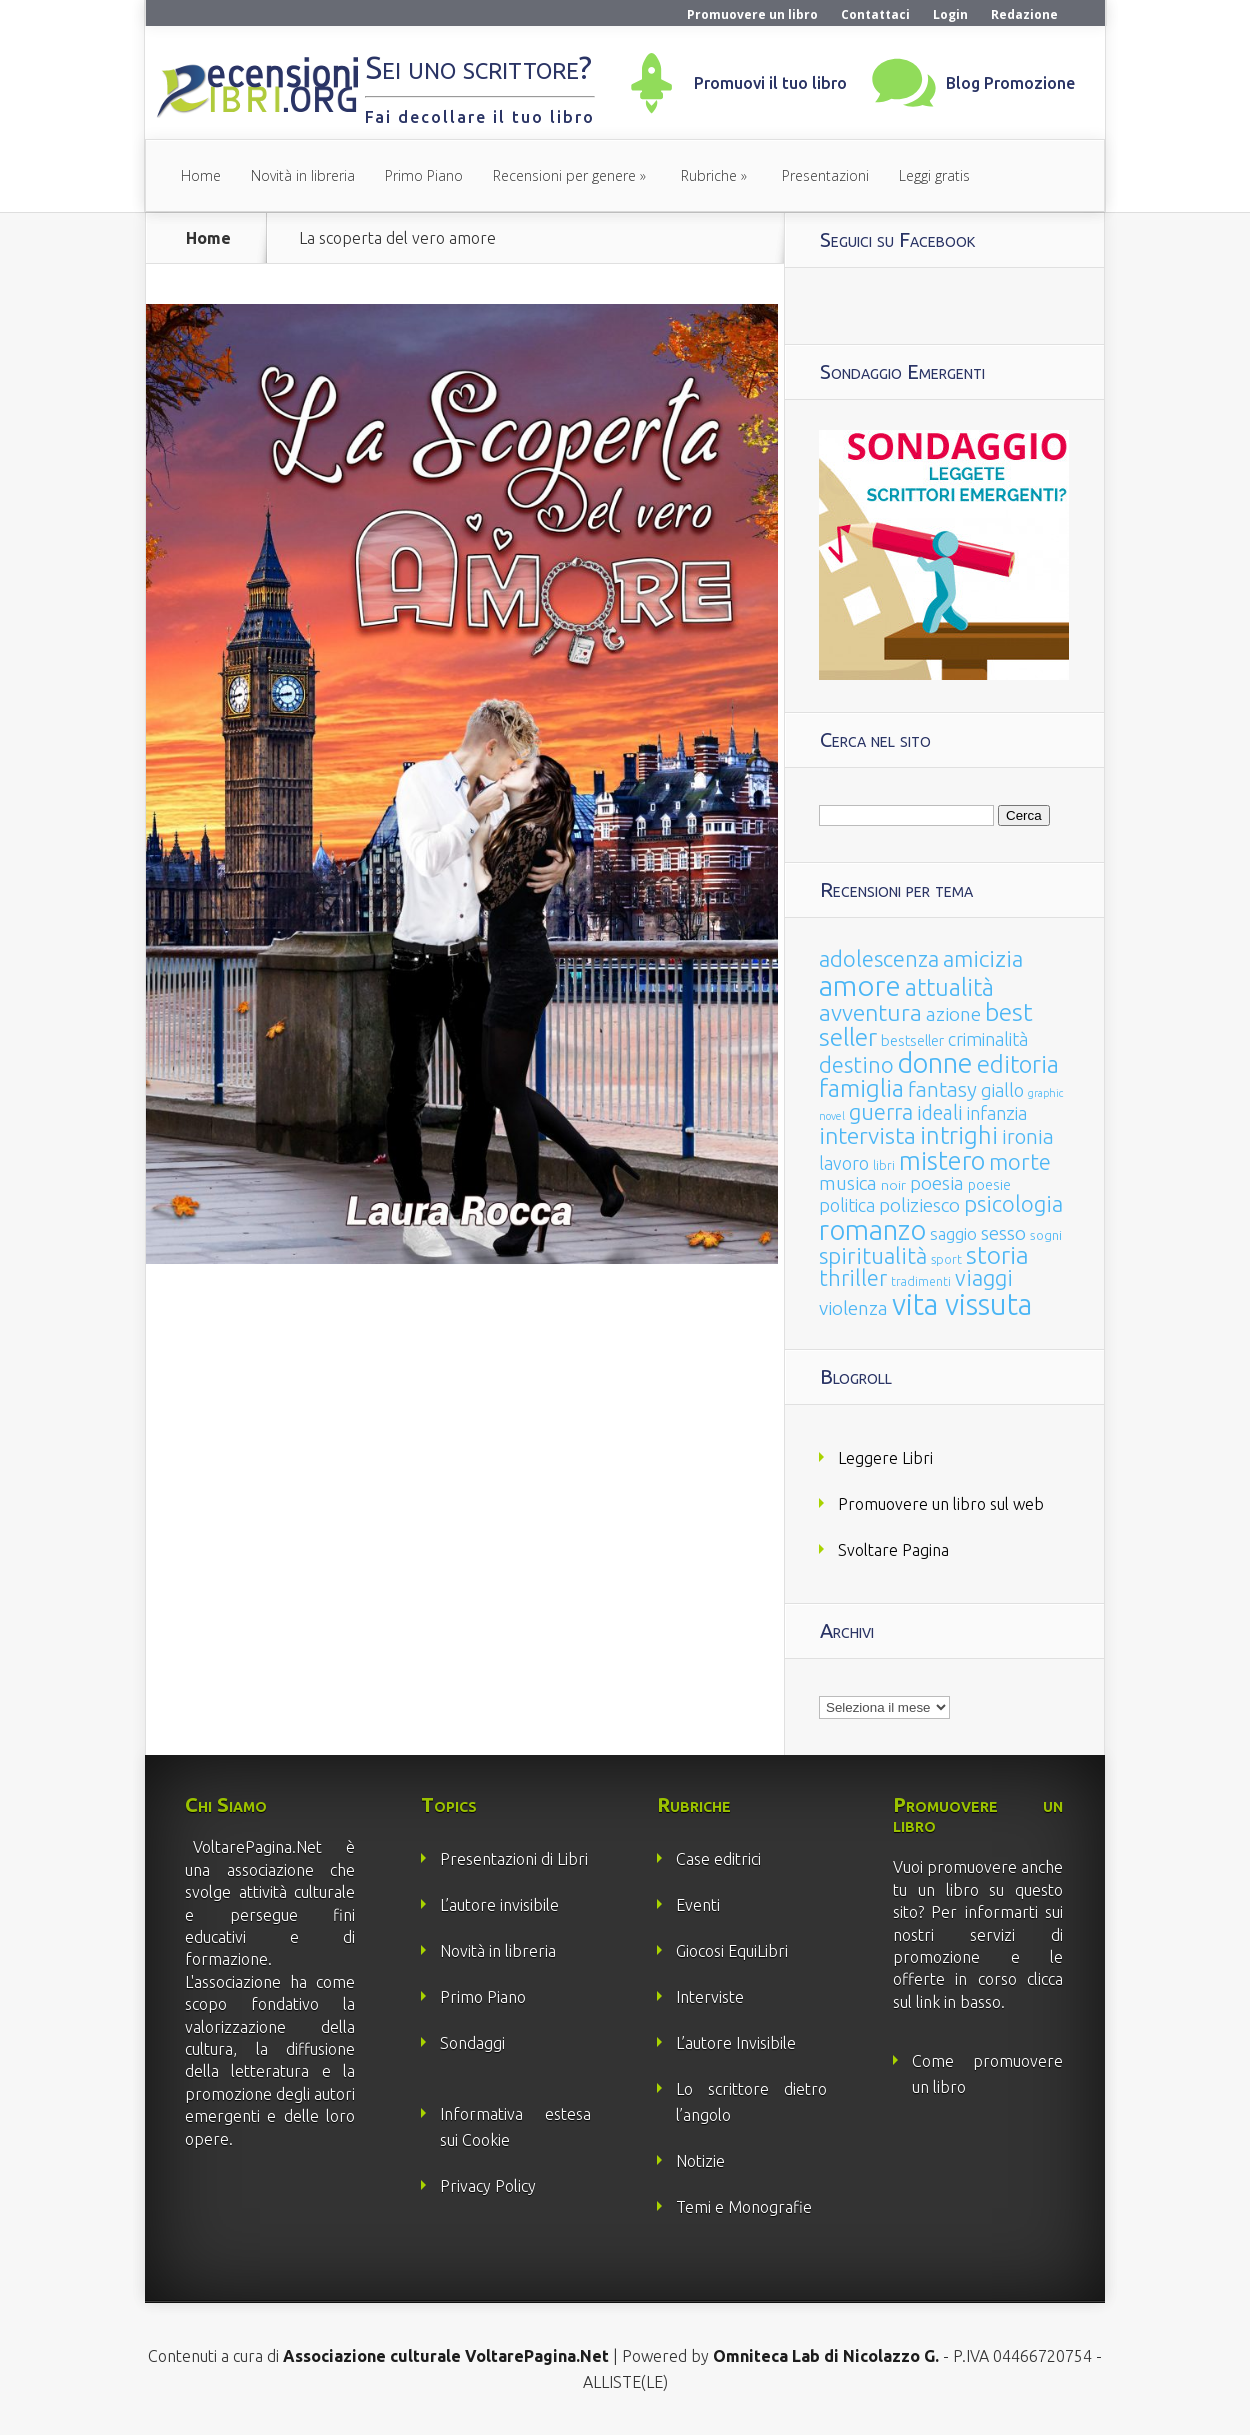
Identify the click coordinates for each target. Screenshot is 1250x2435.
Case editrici (718, 1859)
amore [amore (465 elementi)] (860, 985)
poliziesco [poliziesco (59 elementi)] (919, 1205)
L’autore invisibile (499, 1905)
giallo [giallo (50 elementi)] (1002, 1090)
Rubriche (709, 175)
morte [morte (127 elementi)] (1020, 1161)
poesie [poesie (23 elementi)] (989, 1185)
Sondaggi (472, 2043)
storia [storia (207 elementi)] (997, 1255)
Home (201, 175)
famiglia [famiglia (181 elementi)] (861, 1088)
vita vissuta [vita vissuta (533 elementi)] (962, 1304)
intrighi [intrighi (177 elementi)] (959, 1135)
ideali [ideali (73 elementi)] (940, 1113)
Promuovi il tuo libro (770, 83)
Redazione (1024, 14)
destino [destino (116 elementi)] (856, 1064)
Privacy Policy (488, 2186)
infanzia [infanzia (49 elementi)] (997, 1113)
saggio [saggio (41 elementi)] (953, 1233)
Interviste (710, 1997)
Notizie (700, 2161)
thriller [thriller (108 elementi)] (853, 1278)
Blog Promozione (1010, 83)
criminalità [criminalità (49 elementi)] (988, 1039)
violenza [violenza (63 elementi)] (853, 1308)
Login (950, 14)
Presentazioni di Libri (514, 1859)
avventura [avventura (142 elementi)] (870, 1012)
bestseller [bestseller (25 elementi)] (912, 1040)
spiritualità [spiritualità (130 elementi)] (873, 1255)
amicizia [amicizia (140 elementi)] (983, 958)
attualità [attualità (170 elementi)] (949, 987)
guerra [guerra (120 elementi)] (881, 1111)
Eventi (698, 1905)
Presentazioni (825, 175)
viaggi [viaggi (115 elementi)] (984, 1278)
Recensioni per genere (564, 175)
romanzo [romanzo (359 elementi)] (872, 1229)
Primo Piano (424, 175)
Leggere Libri (885, 1458)
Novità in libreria (303, 175)
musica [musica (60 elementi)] (848, 1183)
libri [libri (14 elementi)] (884, 1165)
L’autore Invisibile (736, 2043)
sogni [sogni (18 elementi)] (1046, 1235)
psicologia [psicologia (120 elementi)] (1013, 1203)
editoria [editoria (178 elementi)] (1018, 1064)
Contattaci (875, 14)
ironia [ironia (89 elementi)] (1028, 1136)
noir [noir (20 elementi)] (893, 1185)
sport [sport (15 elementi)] (946, 1259)
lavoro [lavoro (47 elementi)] (844, 1163)
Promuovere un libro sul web (941, 1504)
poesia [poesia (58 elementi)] (937, 1183)
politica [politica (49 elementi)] (847, 1205)
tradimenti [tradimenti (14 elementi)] (921, 1281)
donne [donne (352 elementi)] (935, 1063)
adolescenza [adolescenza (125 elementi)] (879, 958)
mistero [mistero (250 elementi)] (942, 1160)
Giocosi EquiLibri (732, 1951)
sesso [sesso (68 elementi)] (1003, 1233)
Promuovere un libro (752, 14)
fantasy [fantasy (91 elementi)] (942, 1089)
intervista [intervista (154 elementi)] (867, 1135)
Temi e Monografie (744, 2207)
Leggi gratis (934, 175)
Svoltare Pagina (893, 1550)
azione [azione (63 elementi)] (953, 1014)
